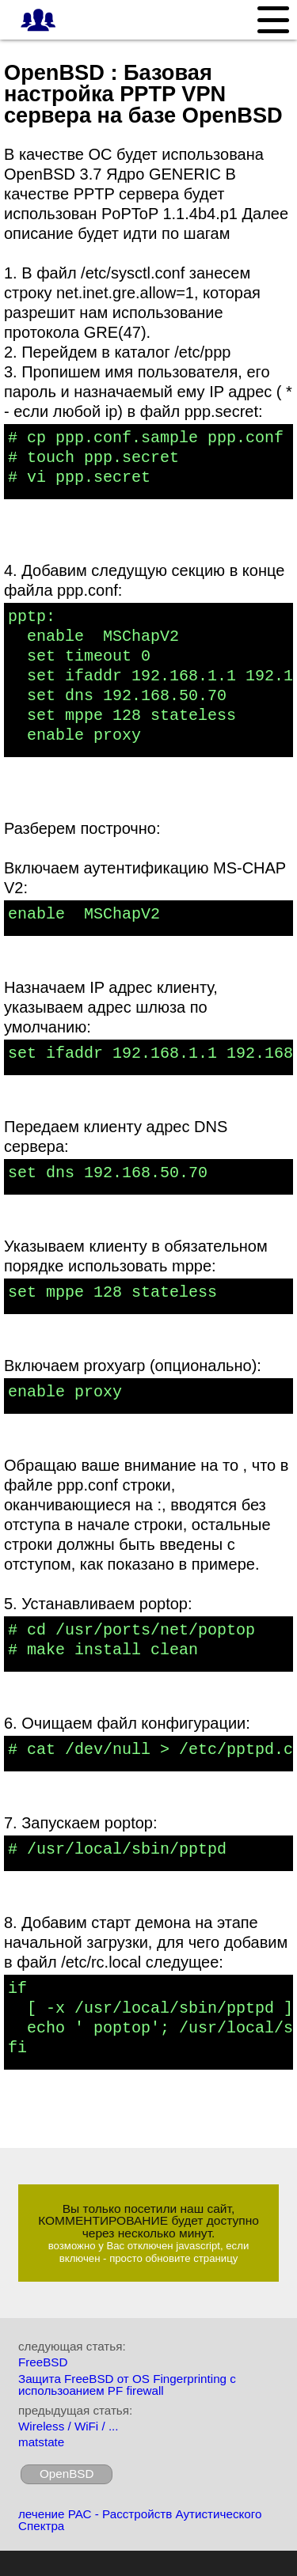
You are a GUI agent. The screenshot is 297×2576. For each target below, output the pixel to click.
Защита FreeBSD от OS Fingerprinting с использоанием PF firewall (127, 2384)
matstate (41, 2442)
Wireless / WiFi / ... (68, 2426)
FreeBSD (42, 2362)
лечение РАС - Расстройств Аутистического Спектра (139, 2519)
